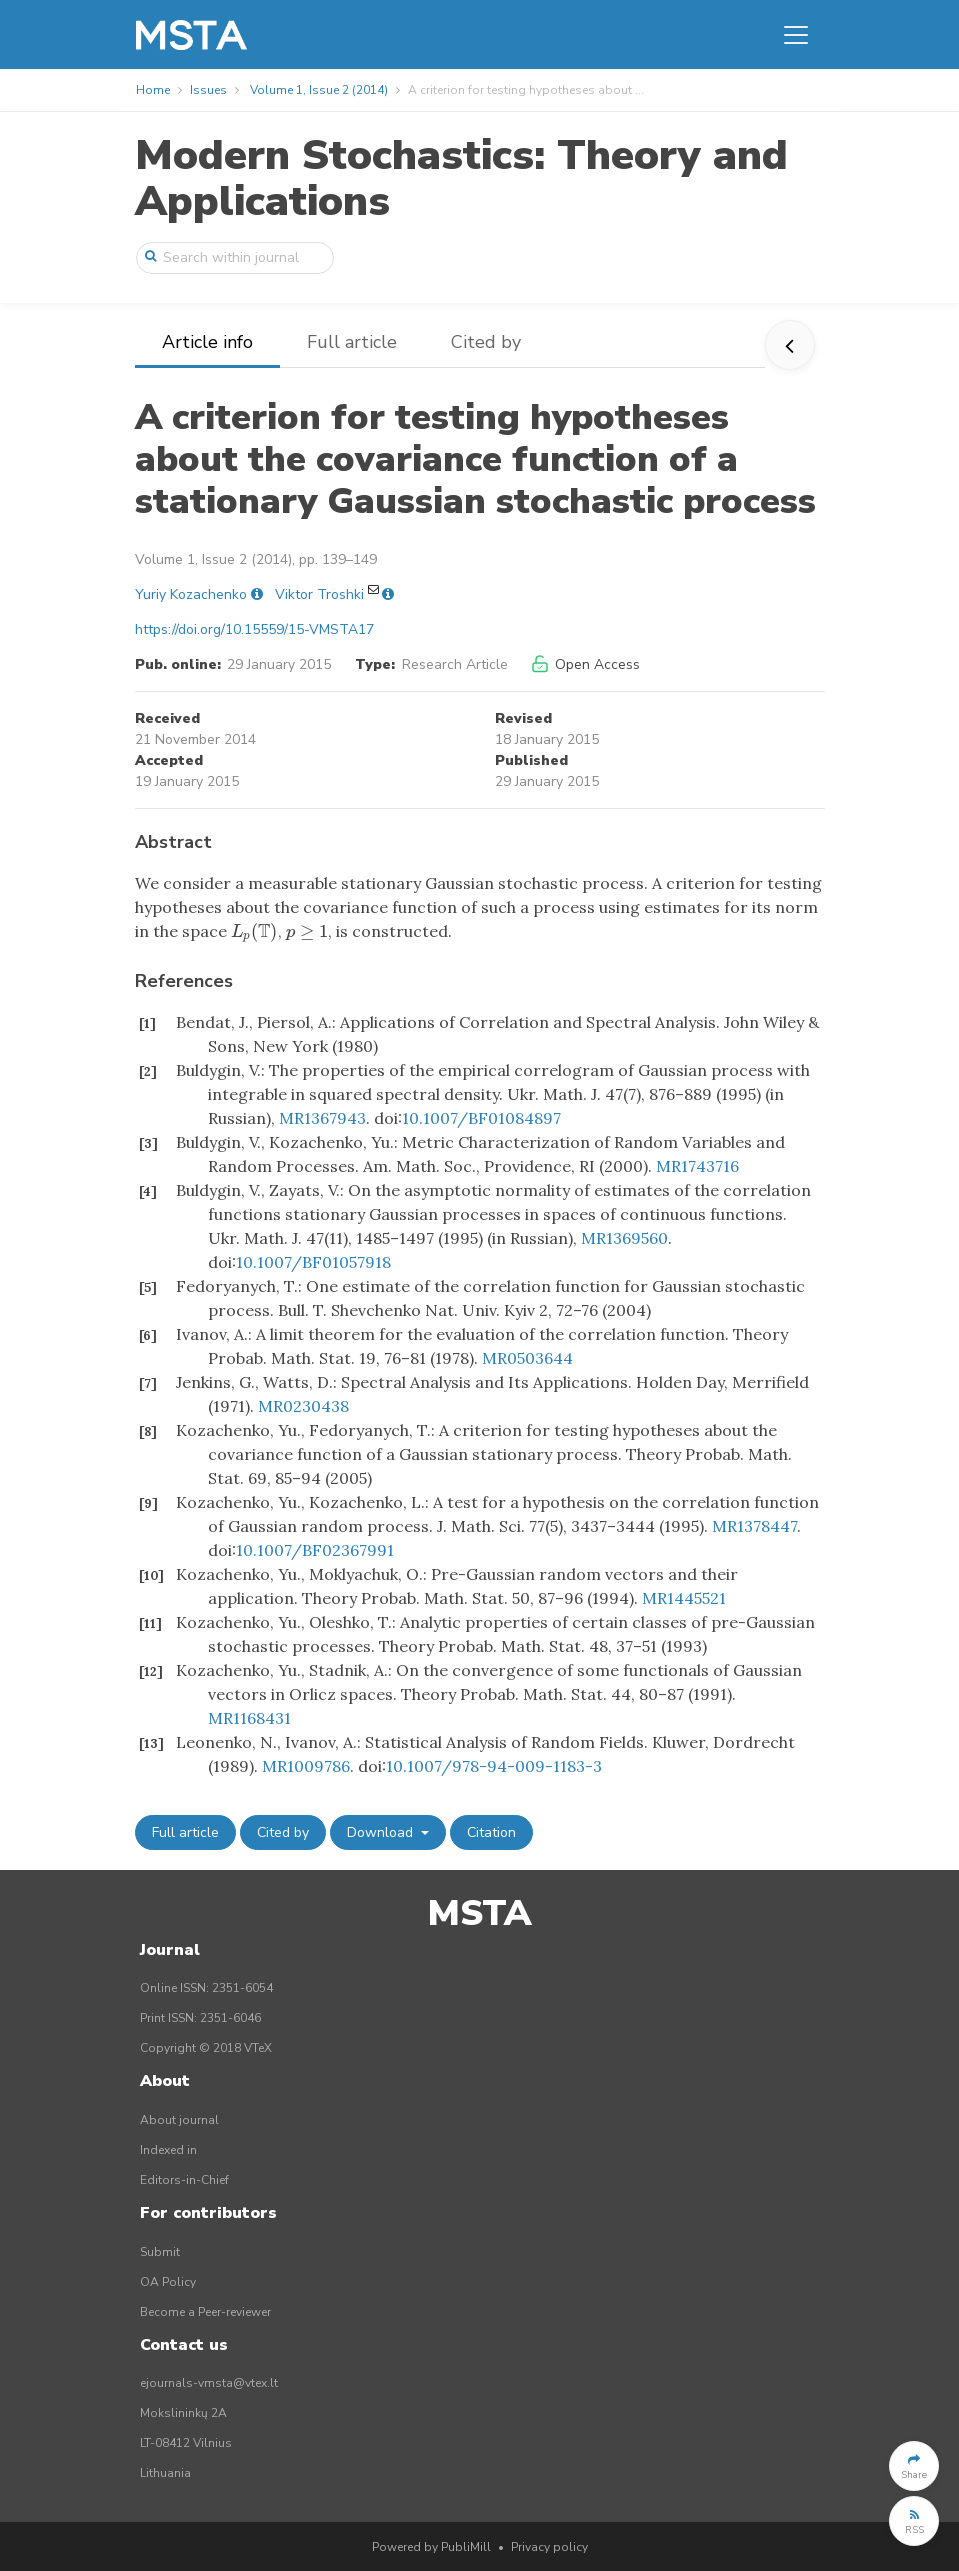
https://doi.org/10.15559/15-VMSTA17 (254, 629)
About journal (179, 2120)
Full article (352, 342)
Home (153, 90)
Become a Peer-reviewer (205, 2312)
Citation (491, 1832)
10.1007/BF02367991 (315, 1550)
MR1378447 (754, 1526)
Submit (160, 2252)
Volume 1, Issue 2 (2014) (319, 90)
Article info (207, 342)
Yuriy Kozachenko (191, 594)
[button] (914, 2466)
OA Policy (168, 2282)
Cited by (486, 342)
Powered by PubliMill (431, 2547)
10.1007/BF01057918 (313, 1262)
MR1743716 (697, 1166)
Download (382, 1832)
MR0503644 (527, 1358)
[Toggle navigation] (796, 35)
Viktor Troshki (319, 594)
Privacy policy (549, 2547)
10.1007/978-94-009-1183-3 (494, 1766)
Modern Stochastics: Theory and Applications (461, 178)
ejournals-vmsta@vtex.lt (209, 2383)
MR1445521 (684, 1598)
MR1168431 (249, 1718)
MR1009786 (306, 1766)
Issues (208, 90)
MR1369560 (624, 1238)
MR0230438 (303, 1406)
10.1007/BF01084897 (481, 1118)
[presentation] (254, 931)
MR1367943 (322, 1118)
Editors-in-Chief (184, 2180)
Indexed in (168, 2150)
